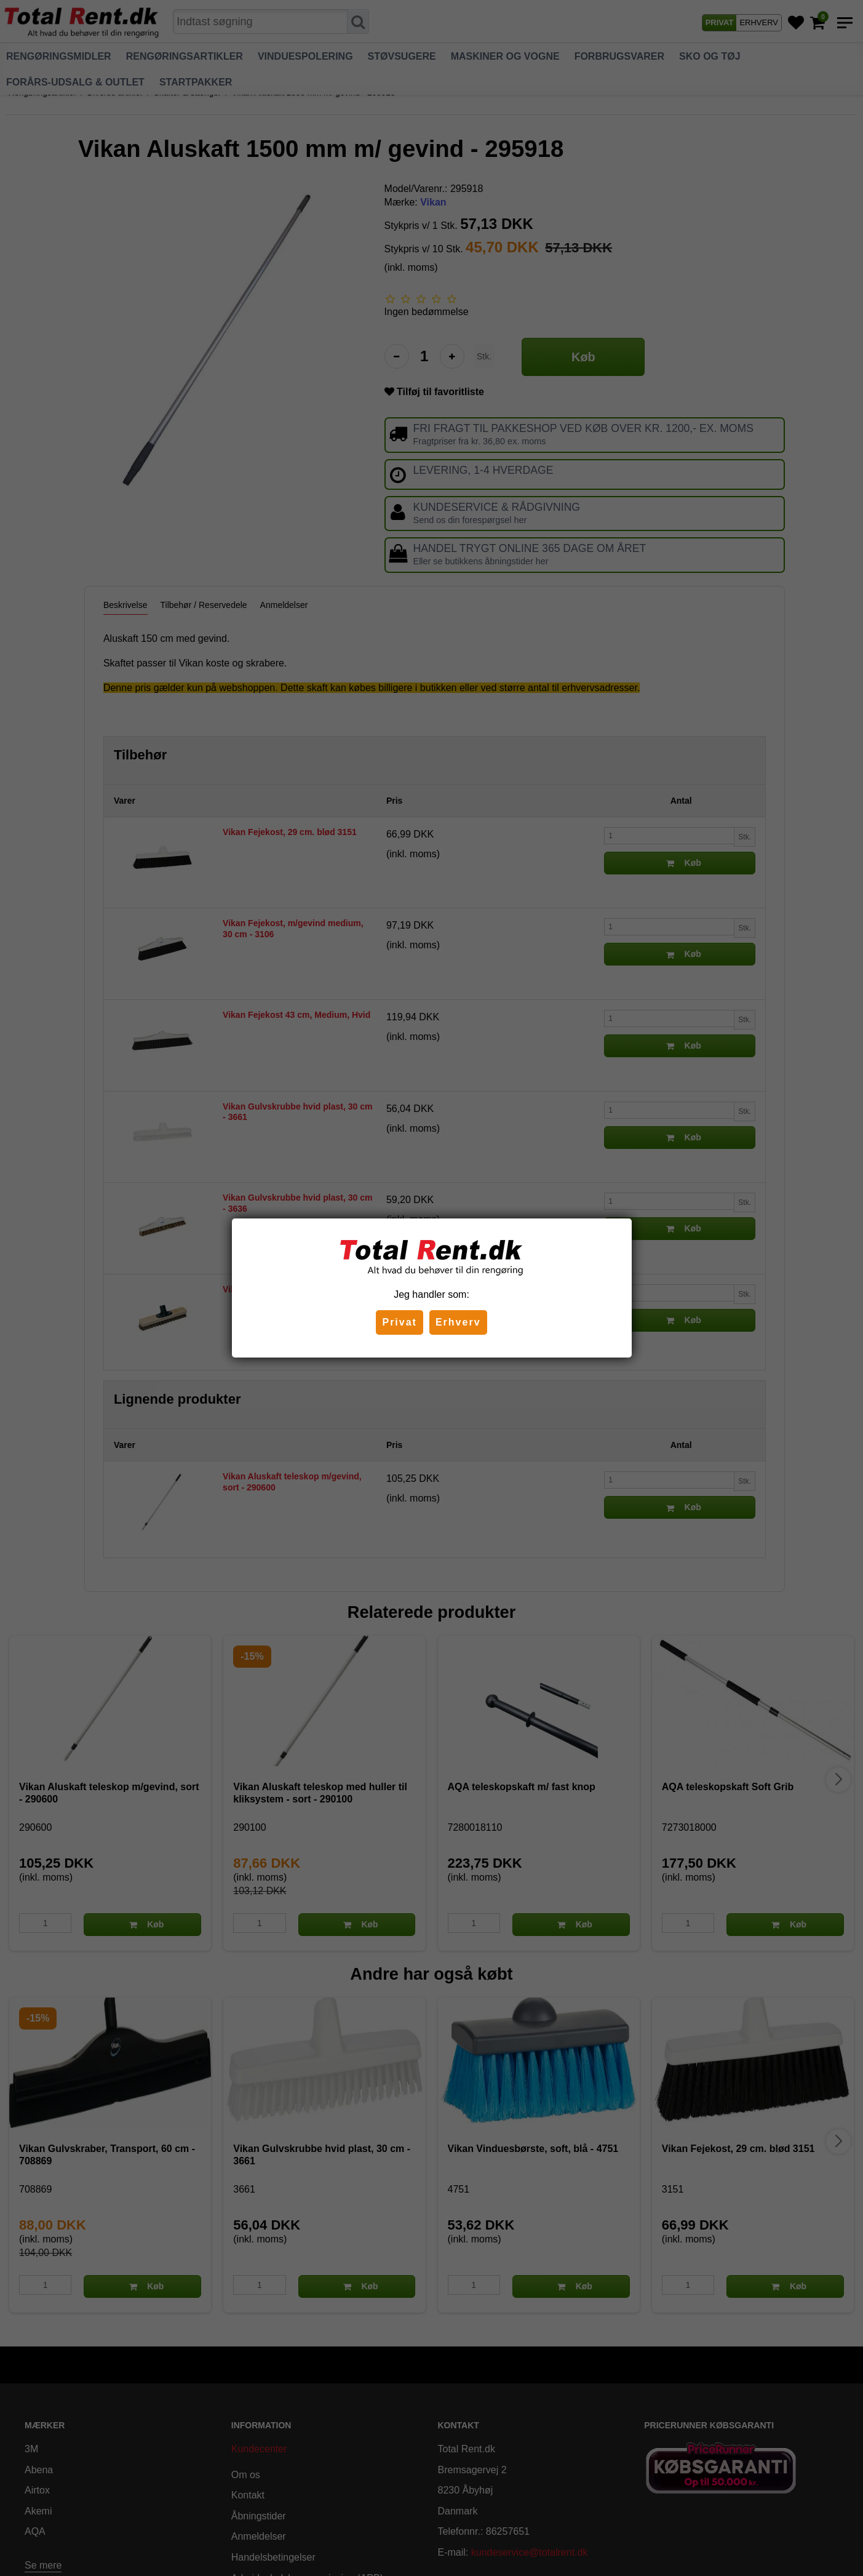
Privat (399, 1322)
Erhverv (458, 1322)
